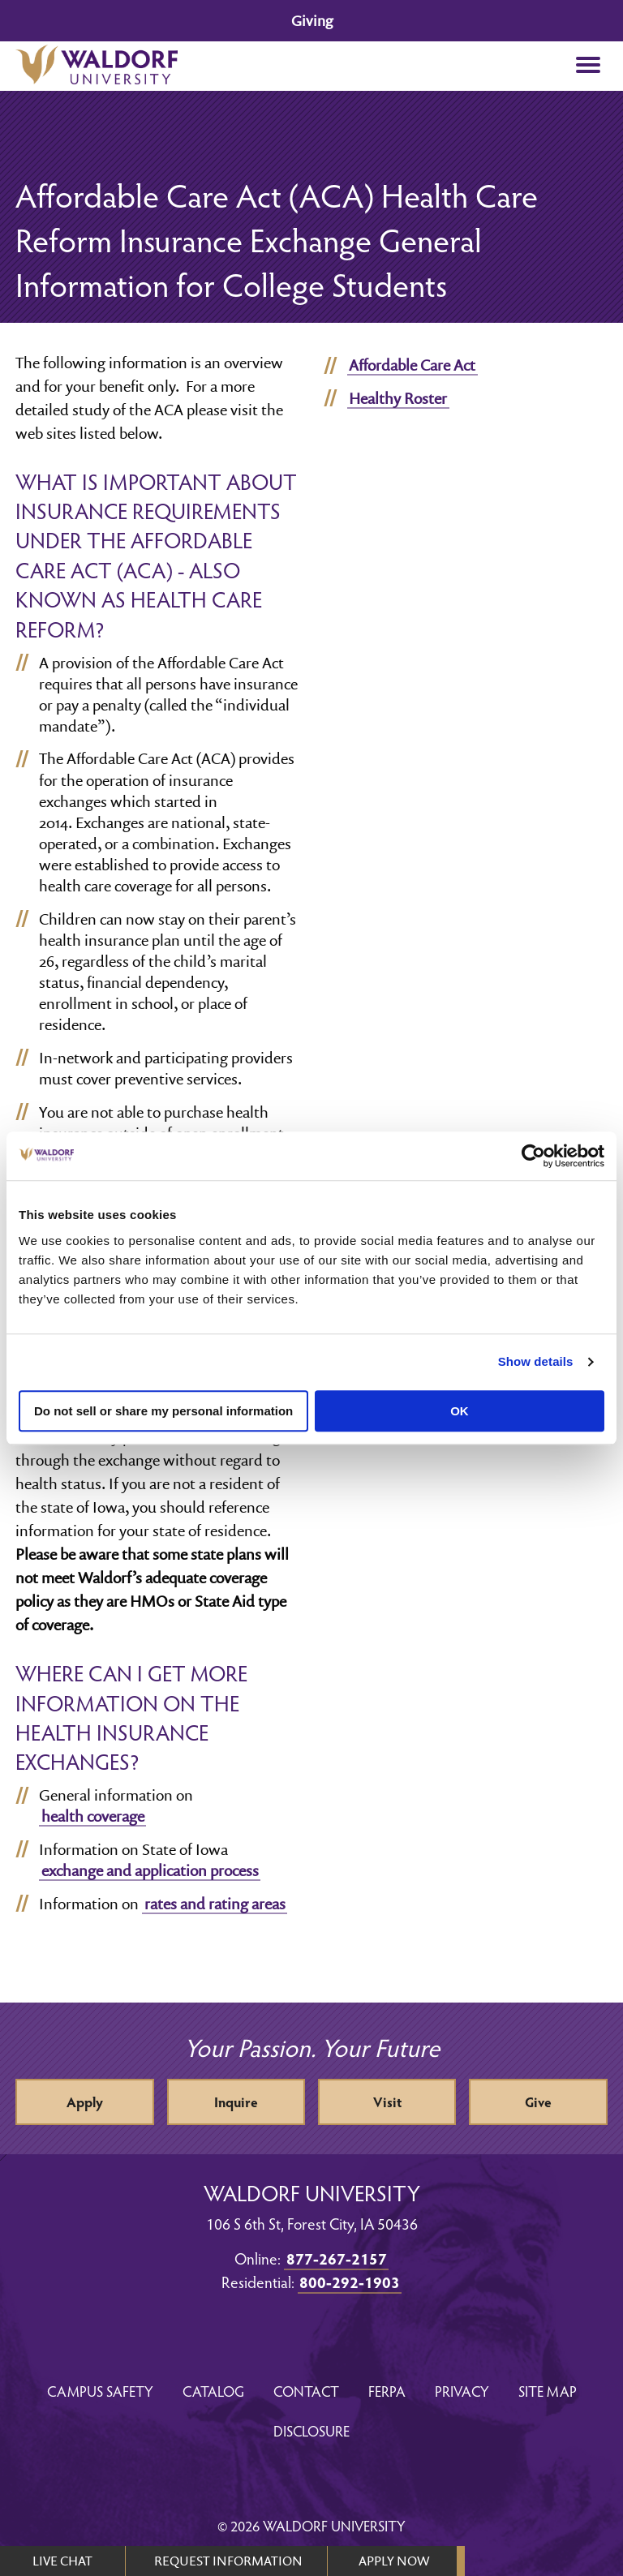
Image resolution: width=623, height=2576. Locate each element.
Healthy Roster (398, 398)
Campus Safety (100, 2391)
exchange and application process (150, 1870)
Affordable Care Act (412, 365)
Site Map (547, 2391)
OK (459, 1411)
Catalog (213, 2391)
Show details (536, 1361)
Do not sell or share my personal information (163, 1411)
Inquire (236, 2102)
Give (538, 2102)
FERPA (387, 2391)
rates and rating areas (215, 1903)
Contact (306, 2391)
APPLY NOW (394, 2561)
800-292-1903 (349, 2281)
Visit (387, 2102)
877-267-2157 (336, 2258)
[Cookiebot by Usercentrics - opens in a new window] (533, 1156)
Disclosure (311, 2430)
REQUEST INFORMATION (228, 2561)
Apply (85, 2102)
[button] (588, 66)
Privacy (462, 2391)
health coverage (92, 1816)
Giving (312, 21)
